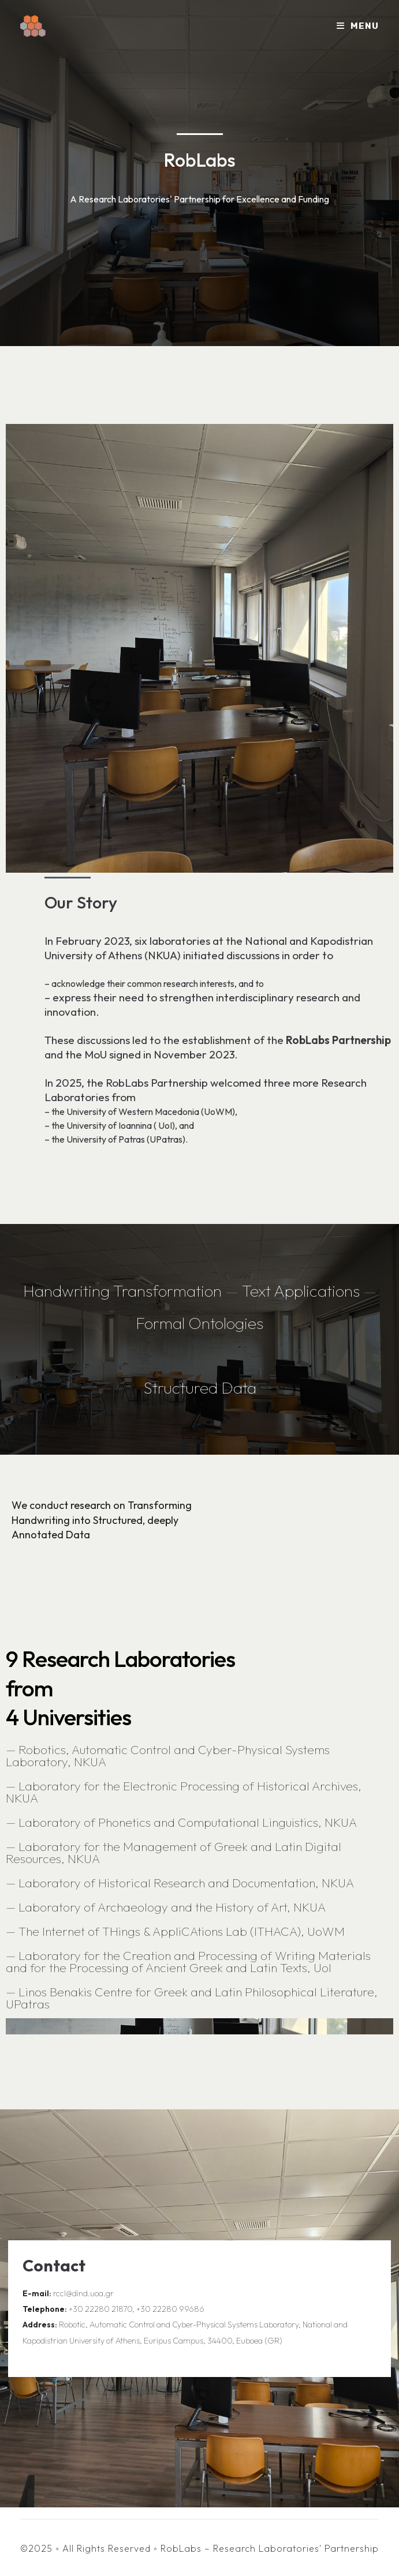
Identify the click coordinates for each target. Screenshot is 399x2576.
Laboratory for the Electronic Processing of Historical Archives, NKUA (183, 1791)
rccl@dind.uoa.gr (83, 2293)
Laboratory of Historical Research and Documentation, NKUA (186, 1882)
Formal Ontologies (199, 1323)
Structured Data (199, 1387)
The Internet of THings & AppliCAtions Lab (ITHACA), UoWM (181, 1931)
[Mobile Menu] (358, 26)
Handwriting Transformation (122, 1291)
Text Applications (302, 1291)
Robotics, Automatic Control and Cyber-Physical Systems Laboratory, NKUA (168, 1755)
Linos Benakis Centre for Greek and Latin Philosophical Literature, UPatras (192, 1997)
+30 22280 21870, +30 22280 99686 (136, 2309)
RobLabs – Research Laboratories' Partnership (270, 2548)
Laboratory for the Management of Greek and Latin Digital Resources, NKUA (173, 1852)
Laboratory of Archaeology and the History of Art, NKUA (172, 1906)
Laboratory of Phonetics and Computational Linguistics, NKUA (187, 1822)
